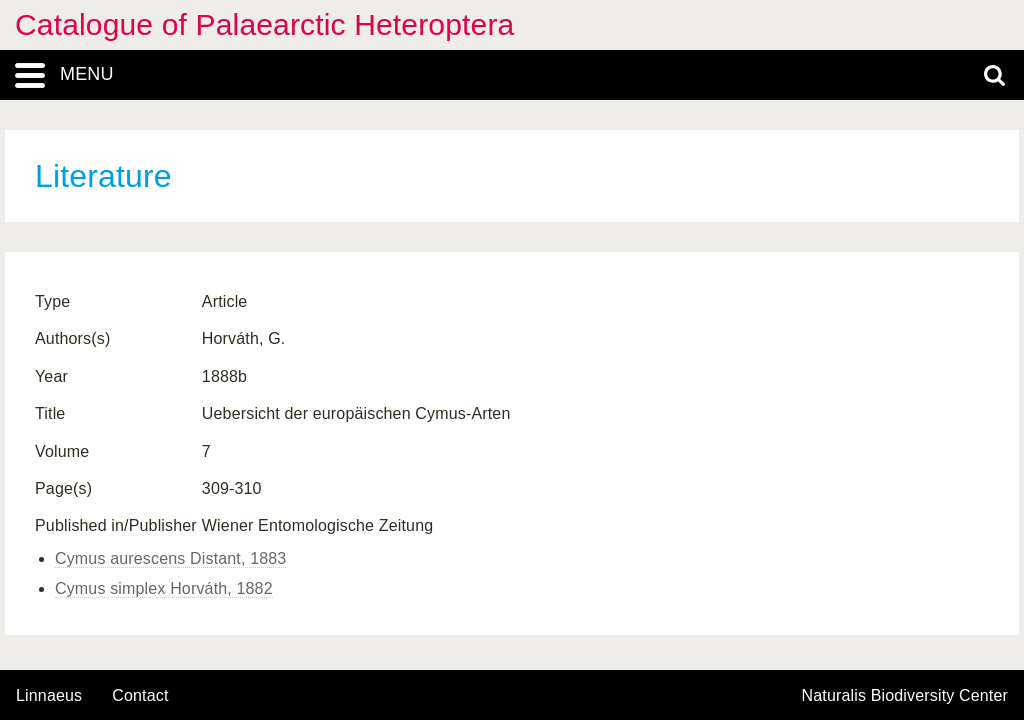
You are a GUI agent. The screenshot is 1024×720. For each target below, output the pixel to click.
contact (140, 695)
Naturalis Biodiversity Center (905, 696)
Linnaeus (49, 696)
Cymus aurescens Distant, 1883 (170, 558)
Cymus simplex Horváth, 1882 (164, 588)
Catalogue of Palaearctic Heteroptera (264, 24)
